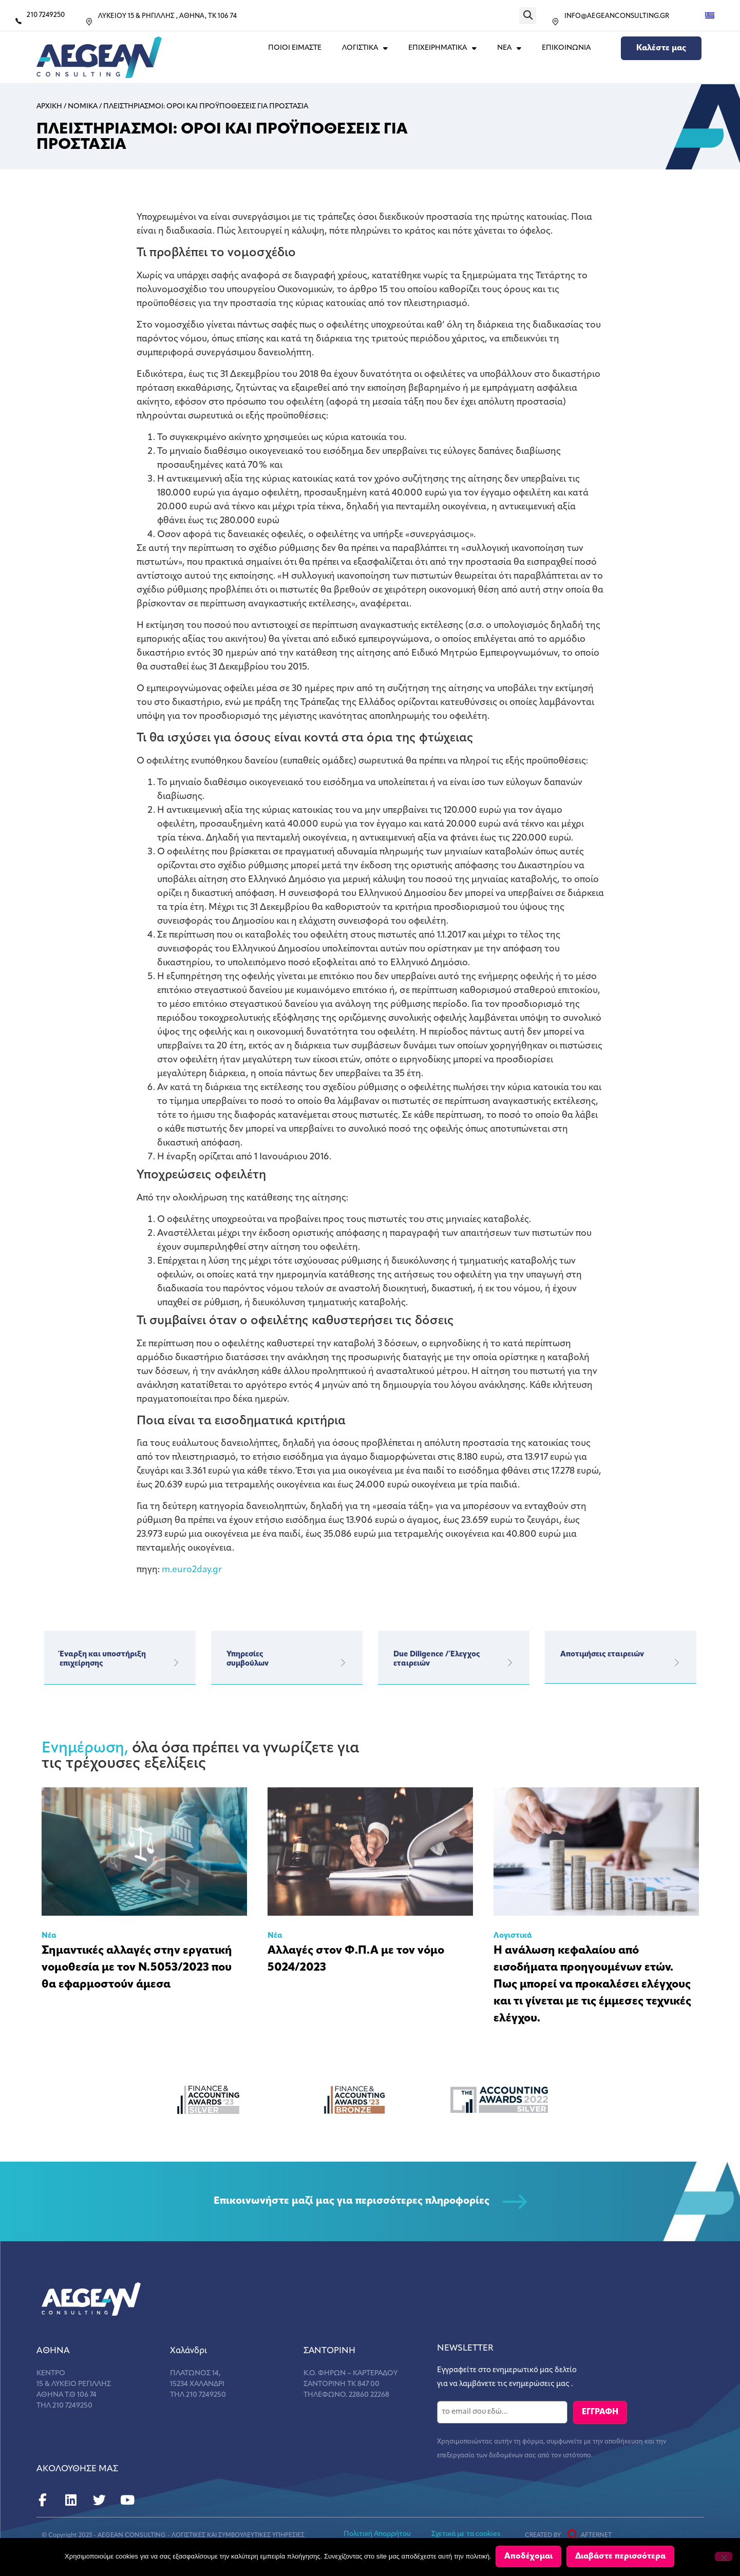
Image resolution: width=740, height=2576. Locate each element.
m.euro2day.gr (192, 1570)
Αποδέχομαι (529, 2557)
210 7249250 (46, 15)
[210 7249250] (18, 21)
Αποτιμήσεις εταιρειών (602, 1654)
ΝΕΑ (509, 48)
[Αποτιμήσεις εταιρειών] (677, 1663)
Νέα (49, 1936)
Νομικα (83, 106)
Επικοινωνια (566, 48)
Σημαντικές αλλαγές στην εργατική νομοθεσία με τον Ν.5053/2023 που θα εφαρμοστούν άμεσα (137, 1968)
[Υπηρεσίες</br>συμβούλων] (343, 1663)
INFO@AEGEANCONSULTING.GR (616, 16)
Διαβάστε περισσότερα (621, 2557)
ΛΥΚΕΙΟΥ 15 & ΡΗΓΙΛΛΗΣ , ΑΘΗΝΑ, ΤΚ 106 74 (167, 16)
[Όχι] (723, 2557)
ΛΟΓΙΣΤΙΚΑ (365, 48)
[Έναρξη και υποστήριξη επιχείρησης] (176, 1663)
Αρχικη (49, 106)
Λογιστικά (513, 1936)
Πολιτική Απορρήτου (377, 2532)
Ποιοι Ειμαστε (294, 48)
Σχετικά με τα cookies (465, 2532)
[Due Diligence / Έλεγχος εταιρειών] (510, 1663)
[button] (527, 15)
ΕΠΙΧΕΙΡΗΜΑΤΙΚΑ (442, 48)
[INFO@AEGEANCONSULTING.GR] (555, 22)
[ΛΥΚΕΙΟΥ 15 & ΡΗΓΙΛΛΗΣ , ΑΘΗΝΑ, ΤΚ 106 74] (89, 22)
